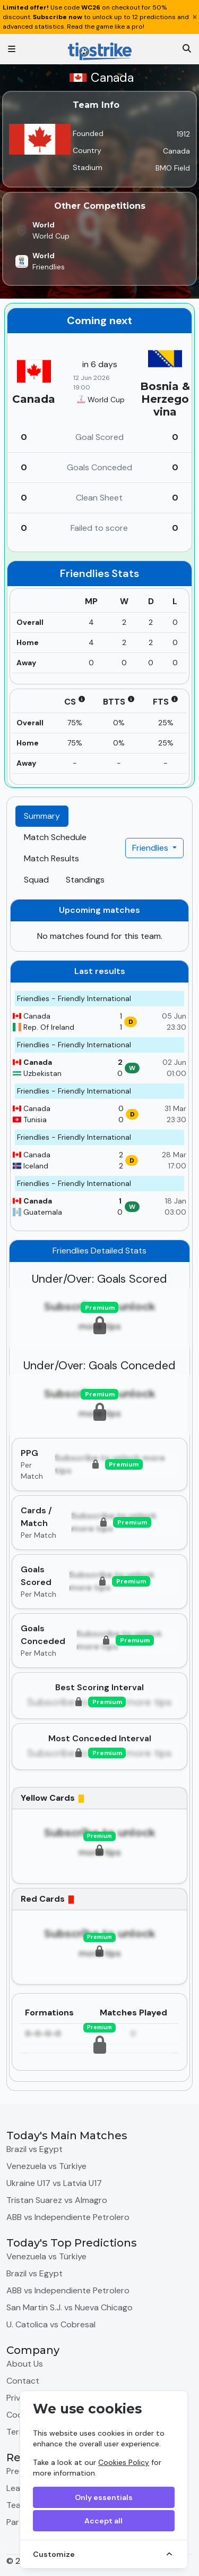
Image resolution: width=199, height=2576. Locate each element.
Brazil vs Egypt (34, 2149)
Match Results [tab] (51, 858)
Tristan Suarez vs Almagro (56, 2200)
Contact (22, 2380)
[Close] (194, 17)
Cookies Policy (123, 2462)
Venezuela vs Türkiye (46, 2166)
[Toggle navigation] (11, 49)
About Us (24, 2363)
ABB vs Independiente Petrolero (67, 2217)
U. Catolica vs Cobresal (51, 2324)
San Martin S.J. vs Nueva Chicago (69, 2307)
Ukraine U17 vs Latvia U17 (54, 2183)
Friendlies (151, 847)
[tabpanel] (99, 1490)
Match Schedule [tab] (55, 837)
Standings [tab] (85, 879)
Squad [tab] (36, 879)
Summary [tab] (42, 815)
